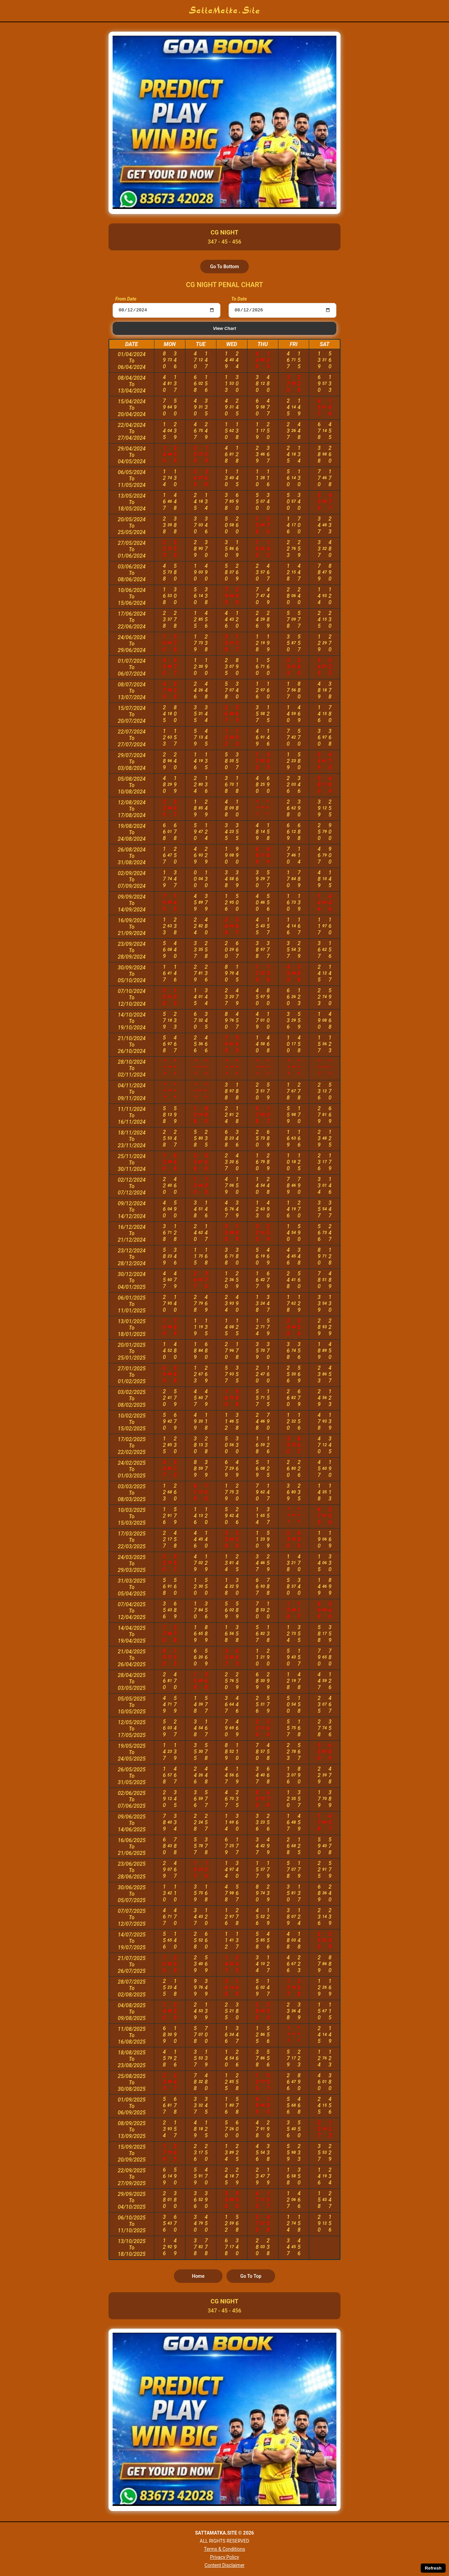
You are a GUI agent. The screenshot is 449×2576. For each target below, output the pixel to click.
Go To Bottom (224, 266)
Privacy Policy (224, 2557)
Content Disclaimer (225, 2565)
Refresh (433, 2568)
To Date (239, 299)
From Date (126, 299)
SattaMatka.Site (224, 10)
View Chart (224, 329)
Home (198, 2276)
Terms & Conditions (224, 2549)
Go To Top (251, 2276)
